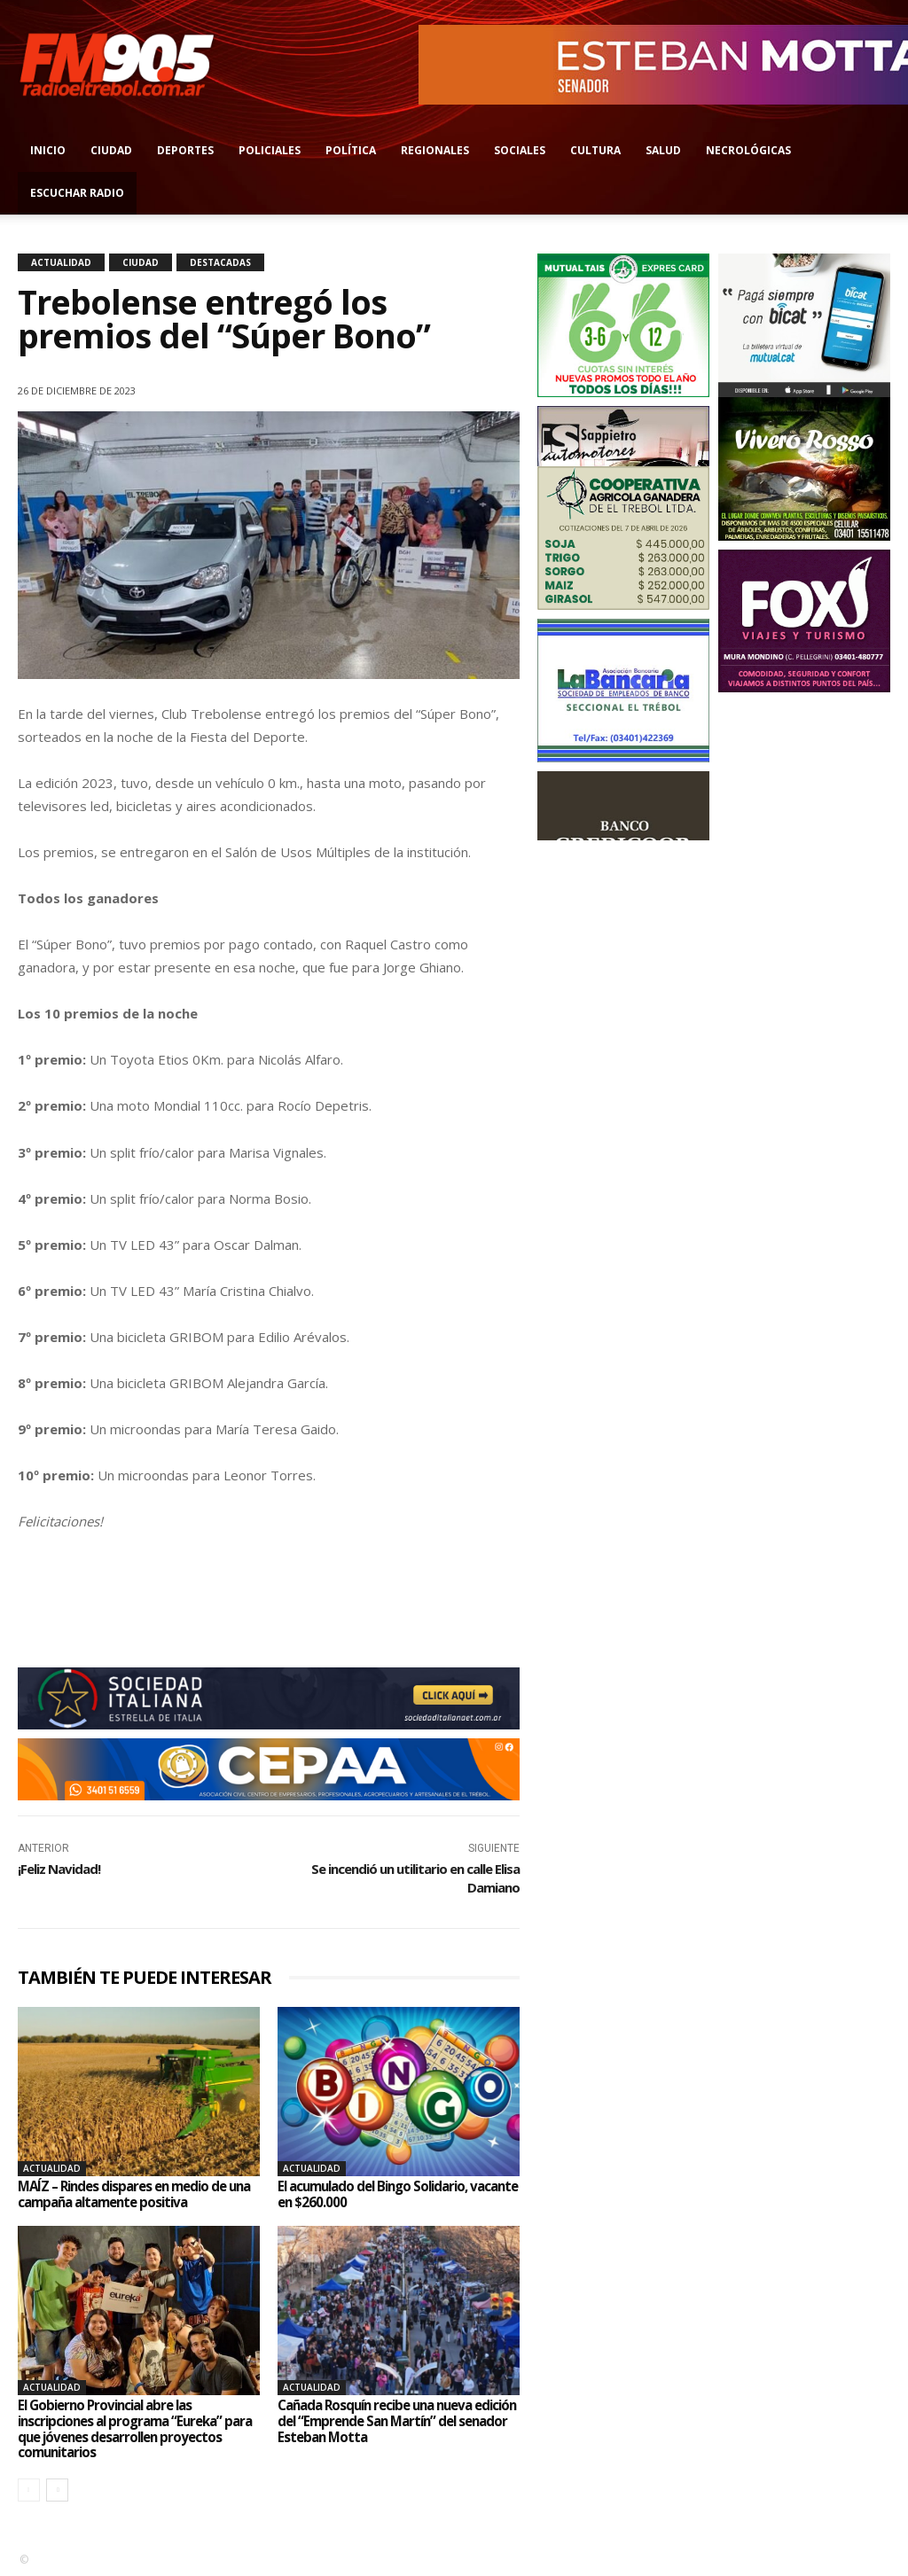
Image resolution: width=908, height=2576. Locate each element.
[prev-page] (29, 2490)
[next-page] (57, 2490)
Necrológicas (748, 150)
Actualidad (61, 262)
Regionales (435, 150)
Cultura (595, 150)
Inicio (48, 150)
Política (350, 150)
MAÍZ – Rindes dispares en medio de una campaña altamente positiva (129, 2194)
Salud (663, 150)
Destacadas (220, 262)
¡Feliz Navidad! (59, 1868)
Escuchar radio (77, 192)
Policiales (270, 150)
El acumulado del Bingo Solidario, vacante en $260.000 (380, 2194)
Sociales (519, 150)
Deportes (185, 150)
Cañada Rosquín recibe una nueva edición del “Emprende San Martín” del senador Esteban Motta (397, 2420)
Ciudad (111, 150)
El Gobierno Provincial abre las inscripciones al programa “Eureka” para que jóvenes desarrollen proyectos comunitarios (127, 2428)
